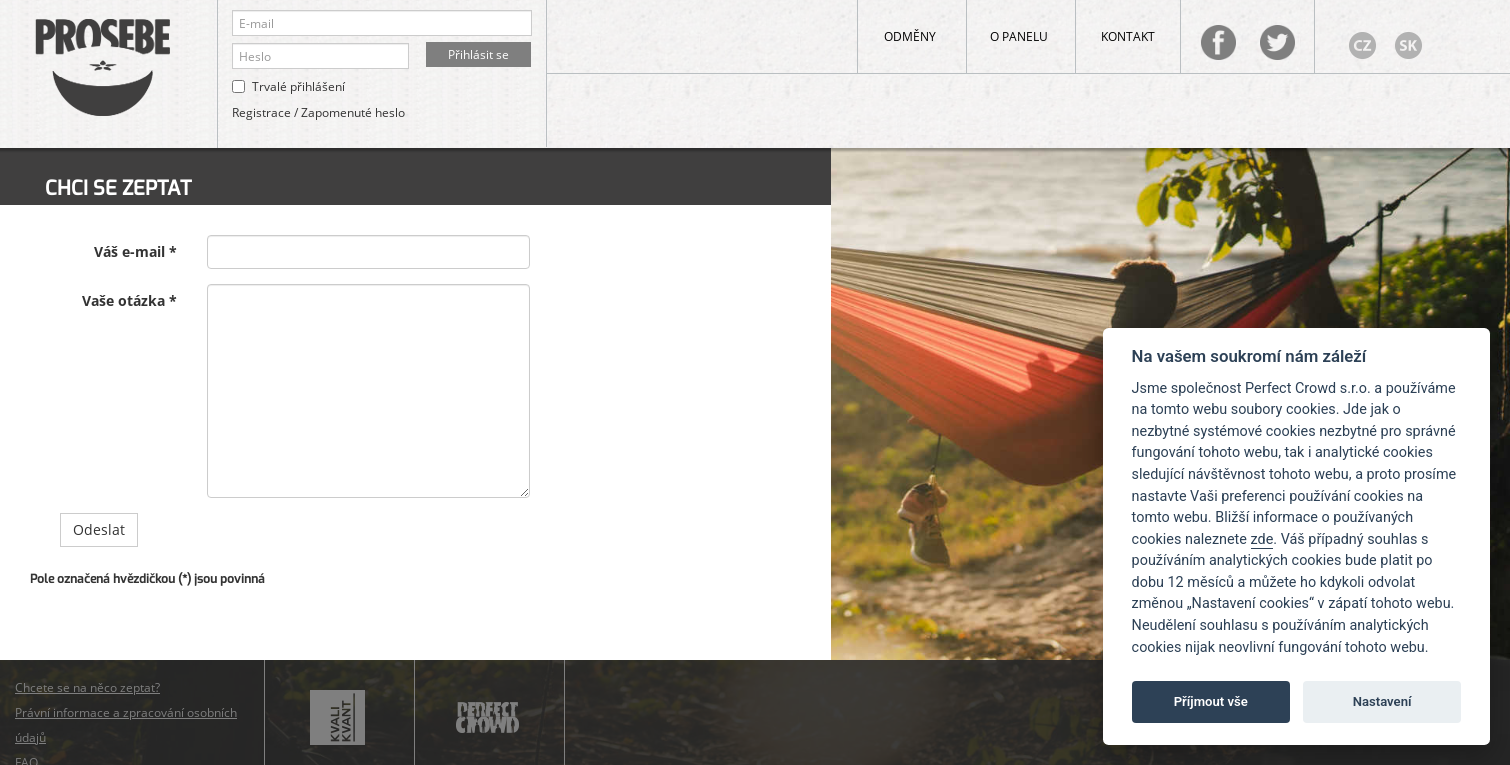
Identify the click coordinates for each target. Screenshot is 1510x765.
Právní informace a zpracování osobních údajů (126, 725)
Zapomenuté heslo (353, 112)
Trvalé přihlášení (298, 86)
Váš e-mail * (135, 251)
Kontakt (1128, 36)
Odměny (910, 36)
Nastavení (1382, 701)
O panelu (1019, 36)
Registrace (261, 112)
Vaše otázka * (129, 300)
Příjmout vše (1211, 701)
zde (1262, 539)
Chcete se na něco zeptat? (87, 687)
